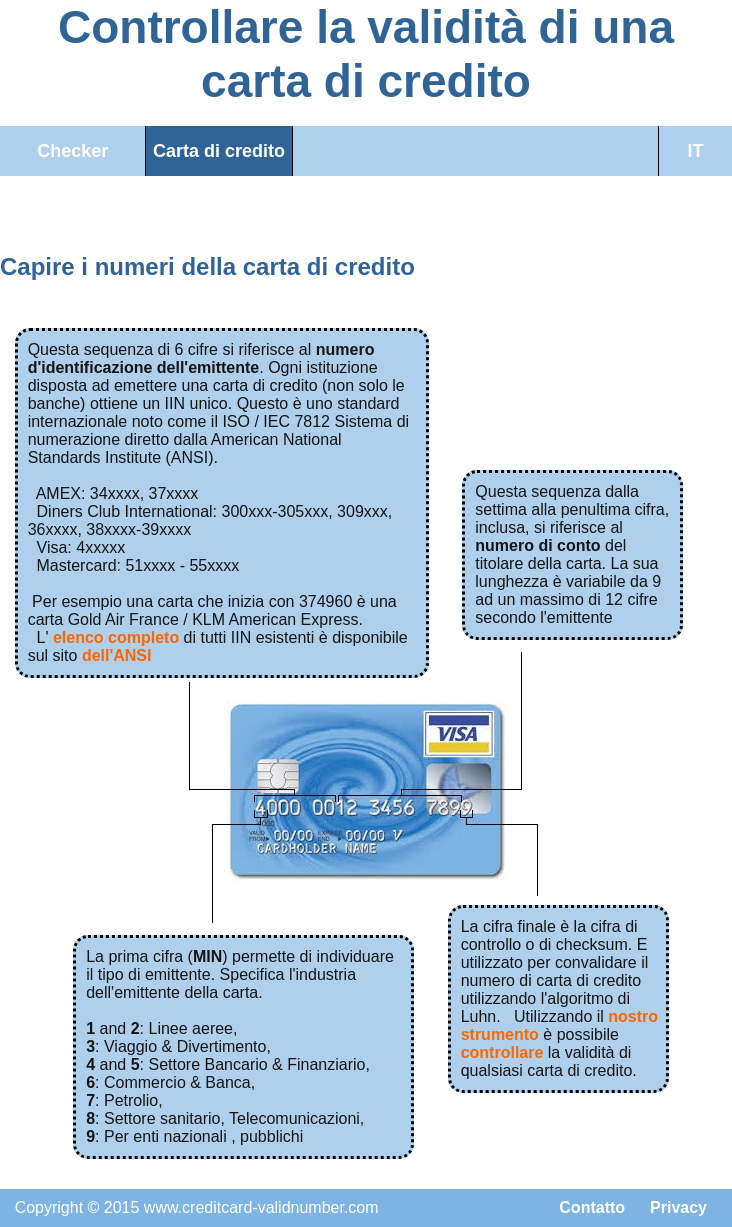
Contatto (592, 1207)
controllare (502, 1052)
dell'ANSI (117, 655)
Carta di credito (219, 151)
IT (695, 151)
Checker (72, 151)
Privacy (678, 1207)
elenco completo (116, 637)
